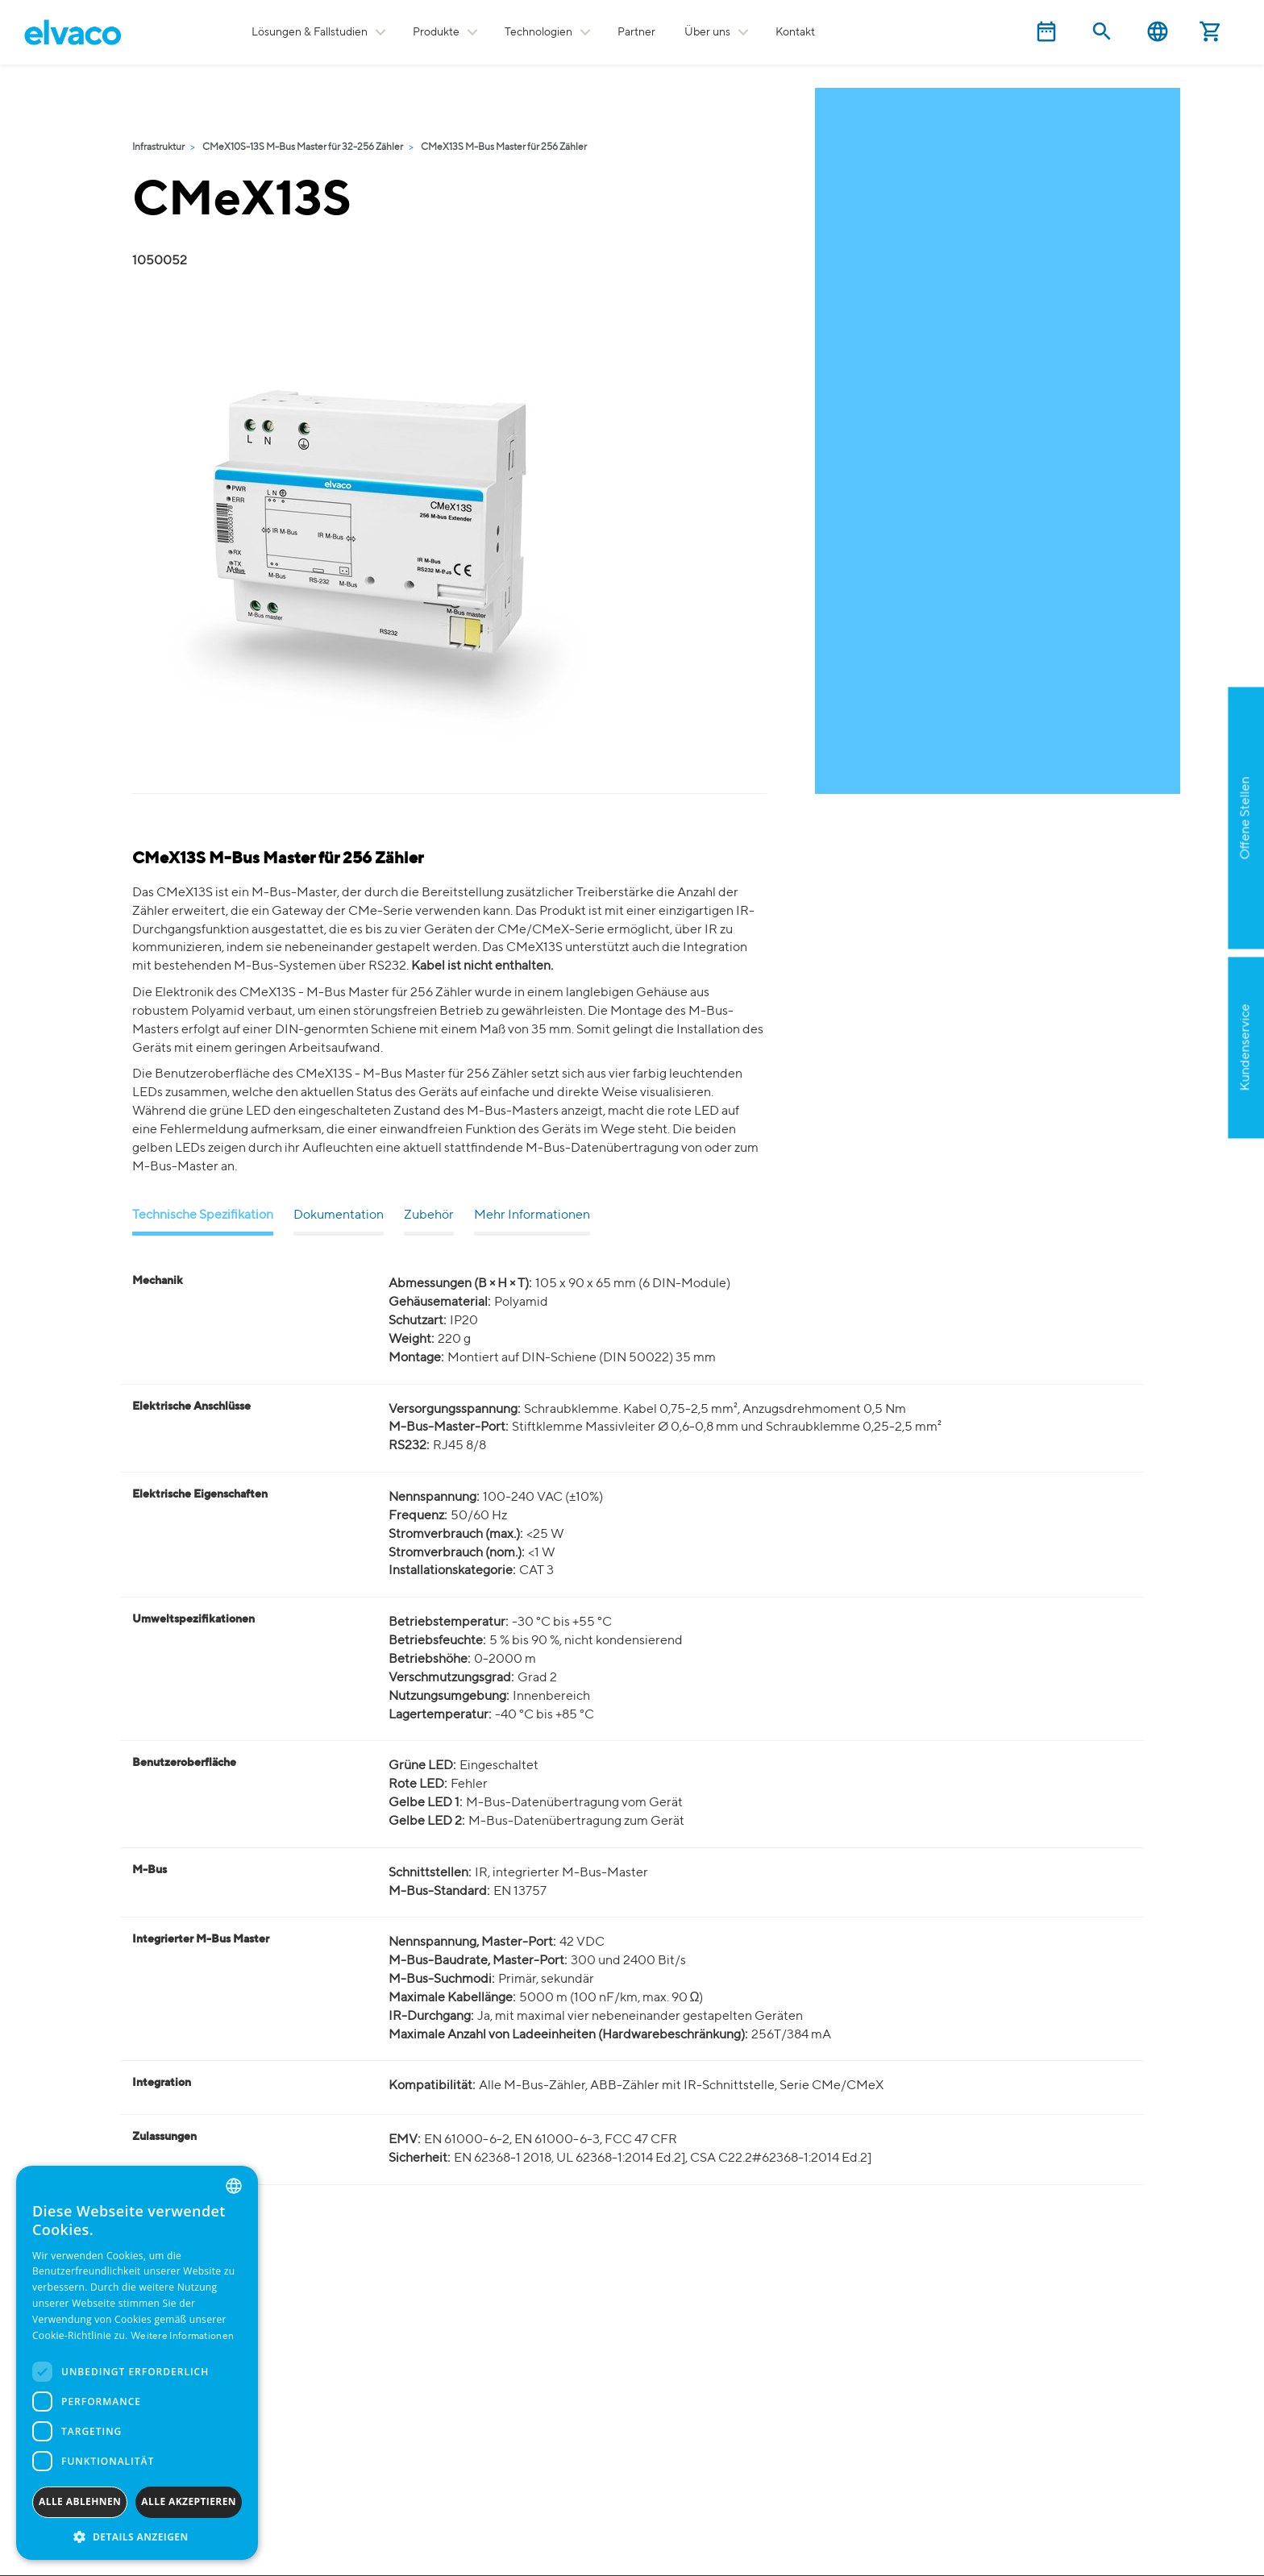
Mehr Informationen (532, 1215)
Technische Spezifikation (202, 1215)
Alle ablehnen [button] (80, 2501)
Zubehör (429, 1215)
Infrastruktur (158, 147)
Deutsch (1158, 32)
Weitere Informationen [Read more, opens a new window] (182, 2336)
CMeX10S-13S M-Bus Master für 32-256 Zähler (302, 147)
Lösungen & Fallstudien (310, 32)
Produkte (436, 32)
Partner (636, 32)
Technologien (538, 32)
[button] (137, 2536)
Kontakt (795, 32)
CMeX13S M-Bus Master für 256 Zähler (504, 147)
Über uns (707, 32)
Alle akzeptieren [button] (188, 2501)
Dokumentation (338, 1215)
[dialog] (137, 2363)
